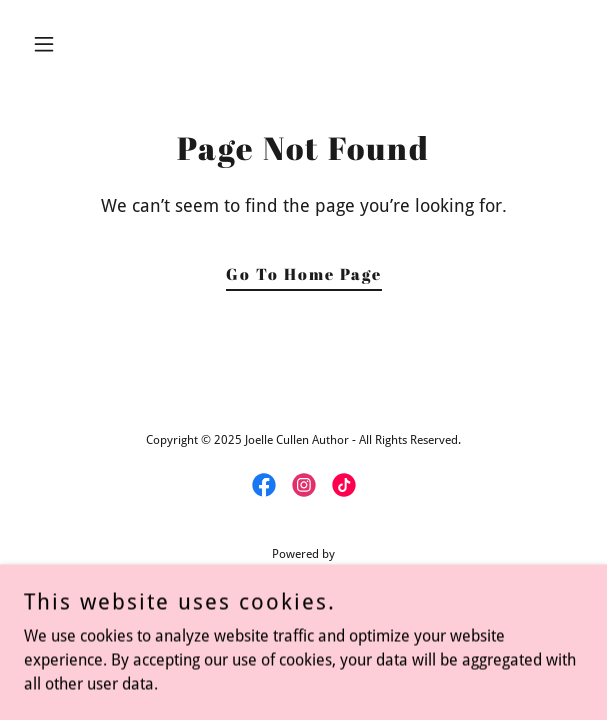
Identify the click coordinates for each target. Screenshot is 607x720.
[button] (66, 44)
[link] (264, 485)
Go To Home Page (304, 274)
